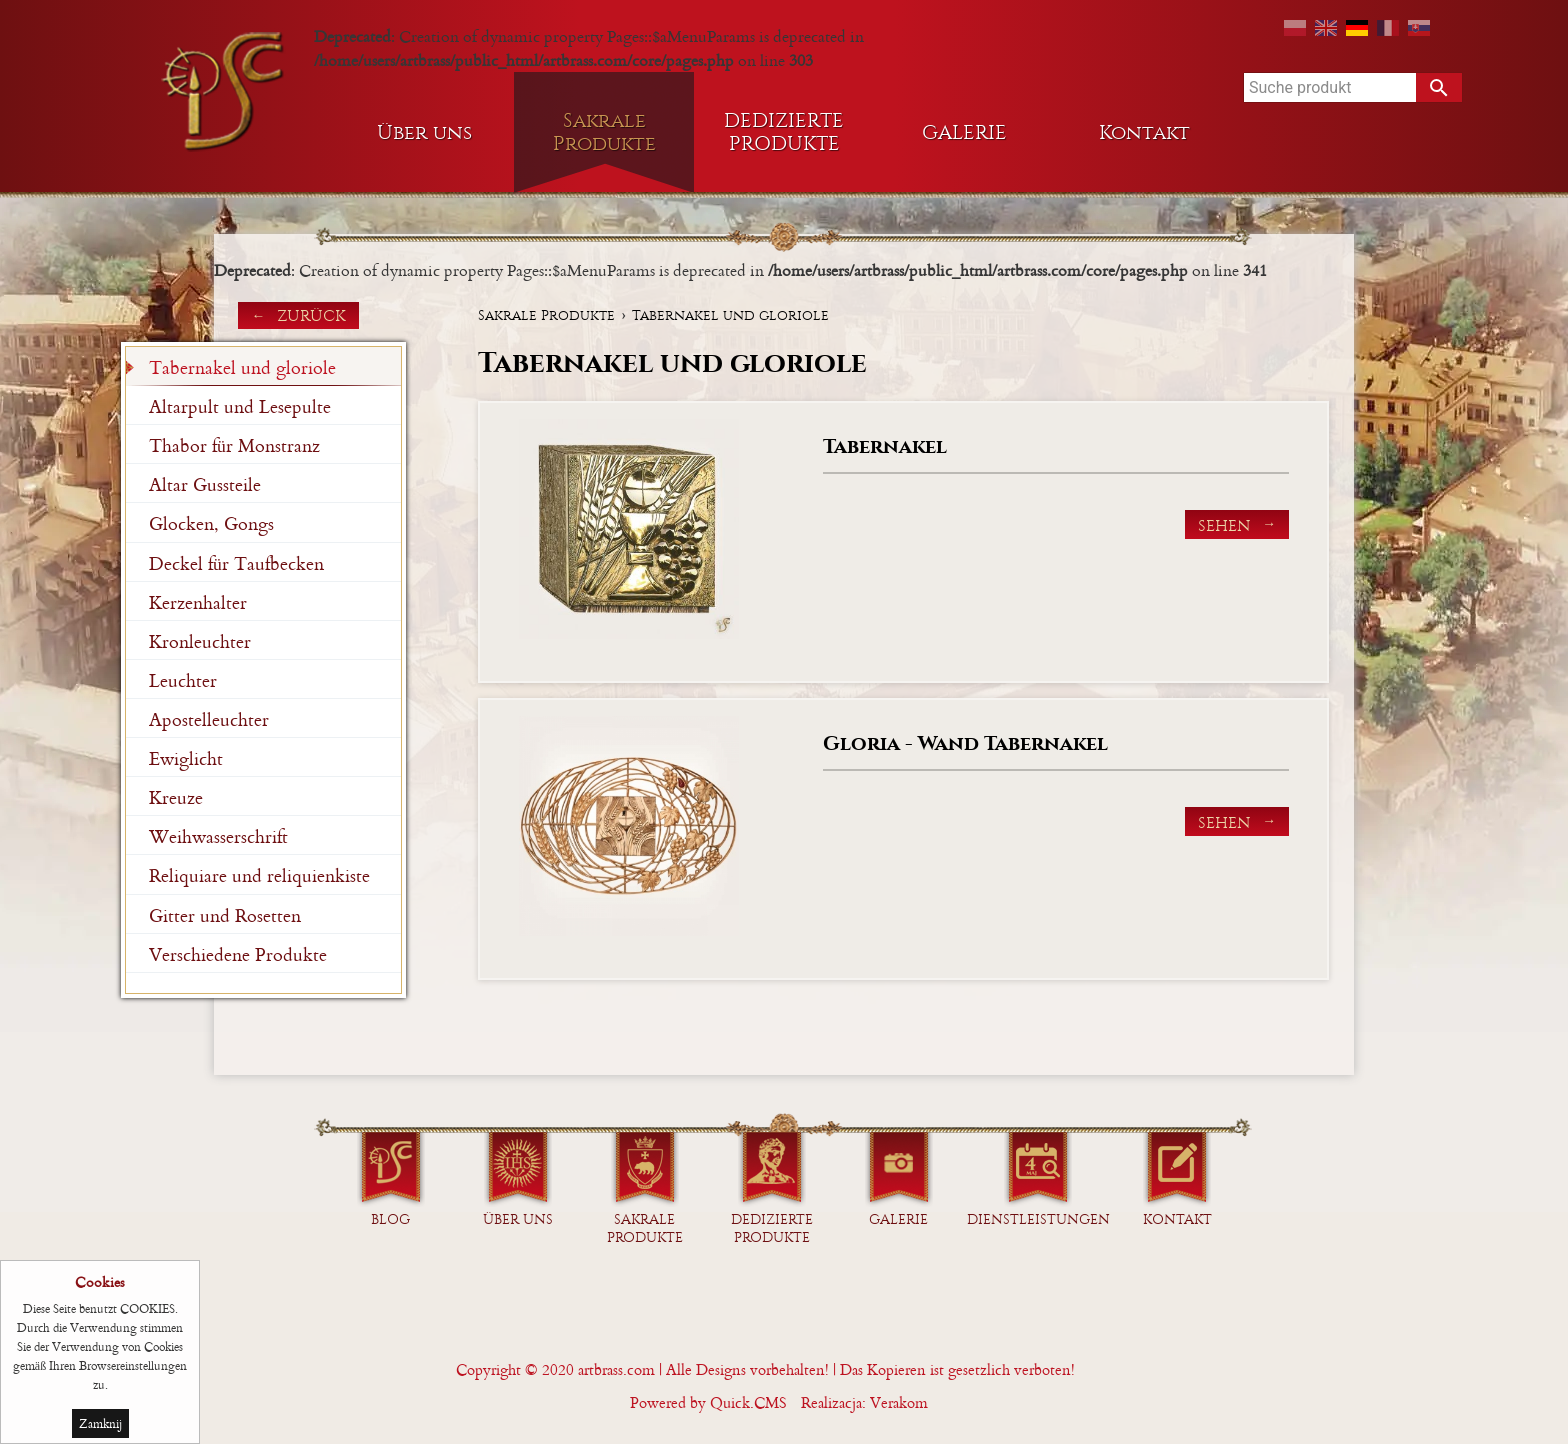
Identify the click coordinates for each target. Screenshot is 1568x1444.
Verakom (899, 1402)
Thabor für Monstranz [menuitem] (234, 445)
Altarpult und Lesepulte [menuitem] (240, 406)
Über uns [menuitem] (424, 132)
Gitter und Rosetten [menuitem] (225, 915)
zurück (311, 315)
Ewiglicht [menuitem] (186, 758)
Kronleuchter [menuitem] (200, 641)
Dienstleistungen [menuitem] (1038, 1219)
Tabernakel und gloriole (730, 315)
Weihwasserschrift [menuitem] (218, 836)
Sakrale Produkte (546, 315)
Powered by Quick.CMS (708, 1402)
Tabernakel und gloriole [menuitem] (242, 367)
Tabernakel (885, 446)
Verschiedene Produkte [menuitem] (238, 954)
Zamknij (100, 1425)
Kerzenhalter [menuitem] (198, 602)
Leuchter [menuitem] (183, 680)
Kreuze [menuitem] (176, 797)
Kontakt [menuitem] (1144, 132)
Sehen (1224, 525)
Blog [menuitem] (390, 1219)
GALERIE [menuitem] (964, 132)
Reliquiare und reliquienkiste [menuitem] (259, 875)
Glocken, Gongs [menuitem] (211, 523)
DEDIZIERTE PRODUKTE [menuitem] (784, 132)
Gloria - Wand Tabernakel (965, 743)
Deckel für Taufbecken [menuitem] (236, 563)
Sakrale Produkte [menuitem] (604, 132)
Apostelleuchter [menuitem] (209, 719)
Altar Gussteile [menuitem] (205, 484)
